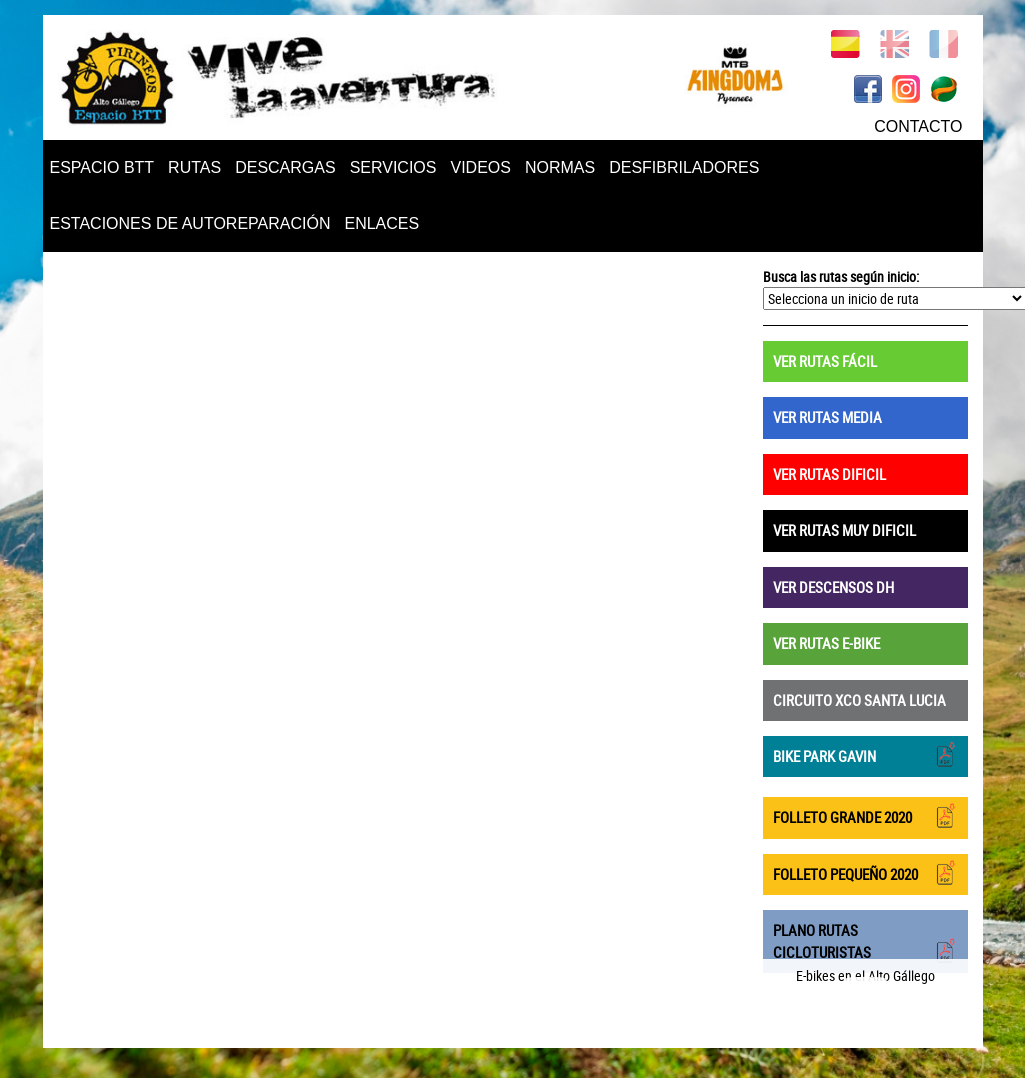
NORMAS (560, 167)
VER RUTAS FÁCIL (825, 361)
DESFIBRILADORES (684, 167)
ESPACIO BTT (102, 167)
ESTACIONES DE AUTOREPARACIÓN (190, 223)
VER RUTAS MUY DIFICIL (844, 530)
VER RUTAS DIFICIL (829, 474)
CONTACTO (918, 126)
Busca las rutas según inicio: (841, 276)
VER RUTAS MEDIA (827, 417)
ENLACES (381, 223)
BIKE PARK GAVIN (865, 754)
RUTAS (194, 167)
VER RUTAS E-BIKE (826, 643)
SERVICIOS (393, 167)
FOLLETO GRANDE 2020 (865, 815)
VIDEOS (480, 167)
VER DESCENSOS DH (833, 587)
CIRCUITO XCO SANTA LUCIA (859, 700)
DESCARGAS (285, 167)
